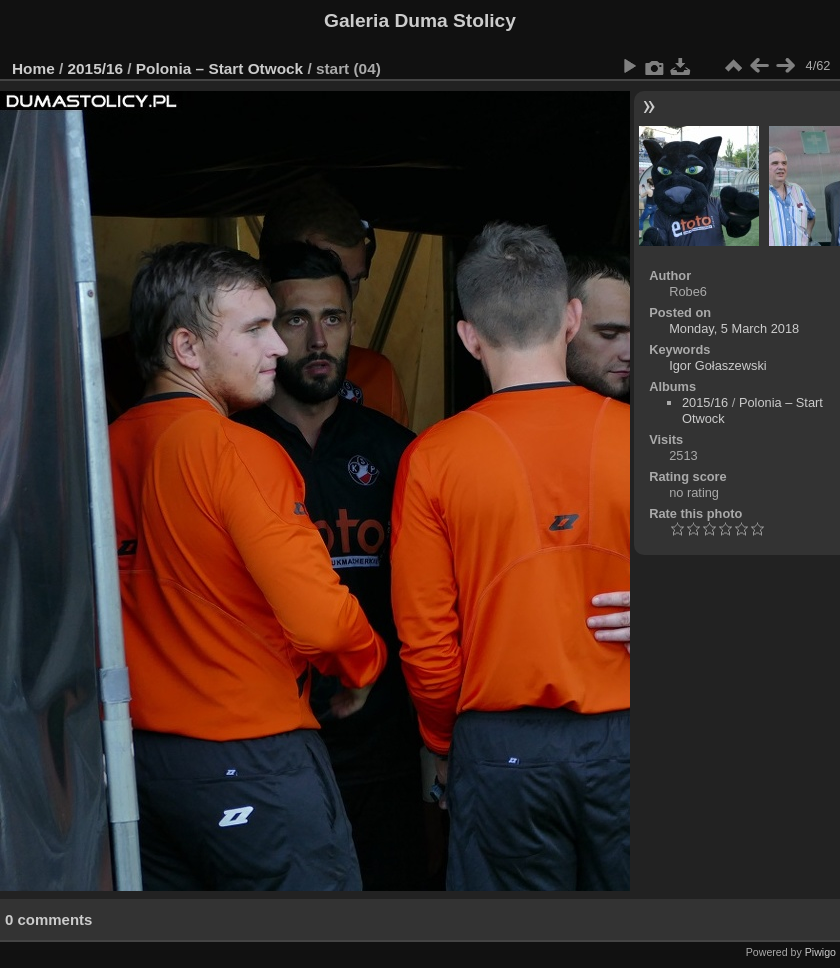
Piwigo (820, 952)
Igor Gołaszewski (717, 365)
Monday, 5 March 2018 (734, 328)
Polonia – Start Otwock (219, 68)
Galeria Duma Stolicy (420, 20)
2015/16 (96, 68)
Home (33, 68)
